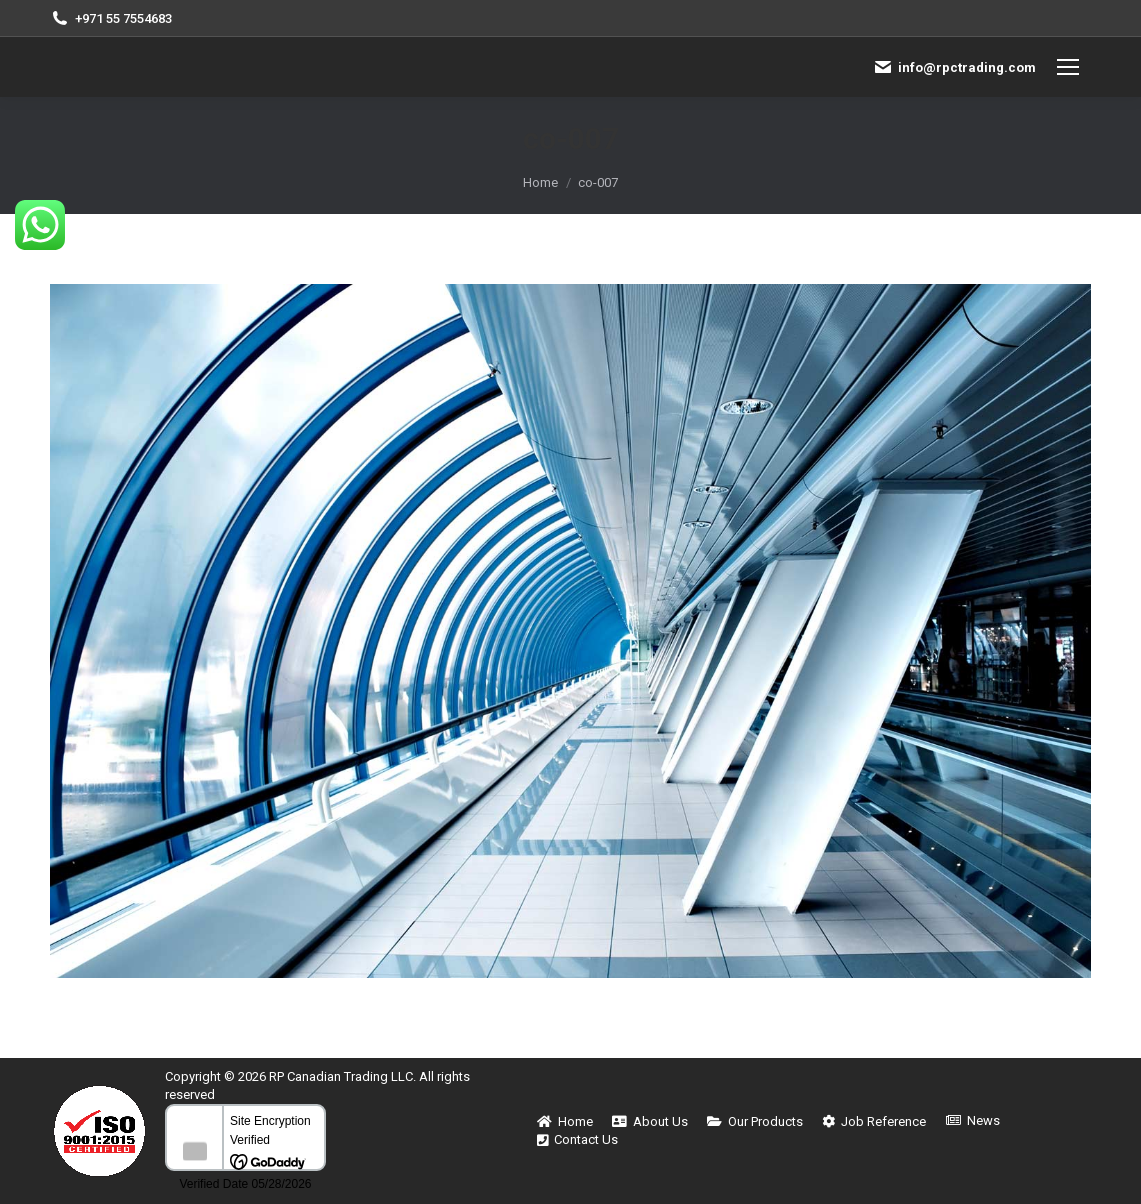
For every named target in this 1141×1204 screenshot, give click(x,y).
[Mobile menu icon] (1068, 67)
